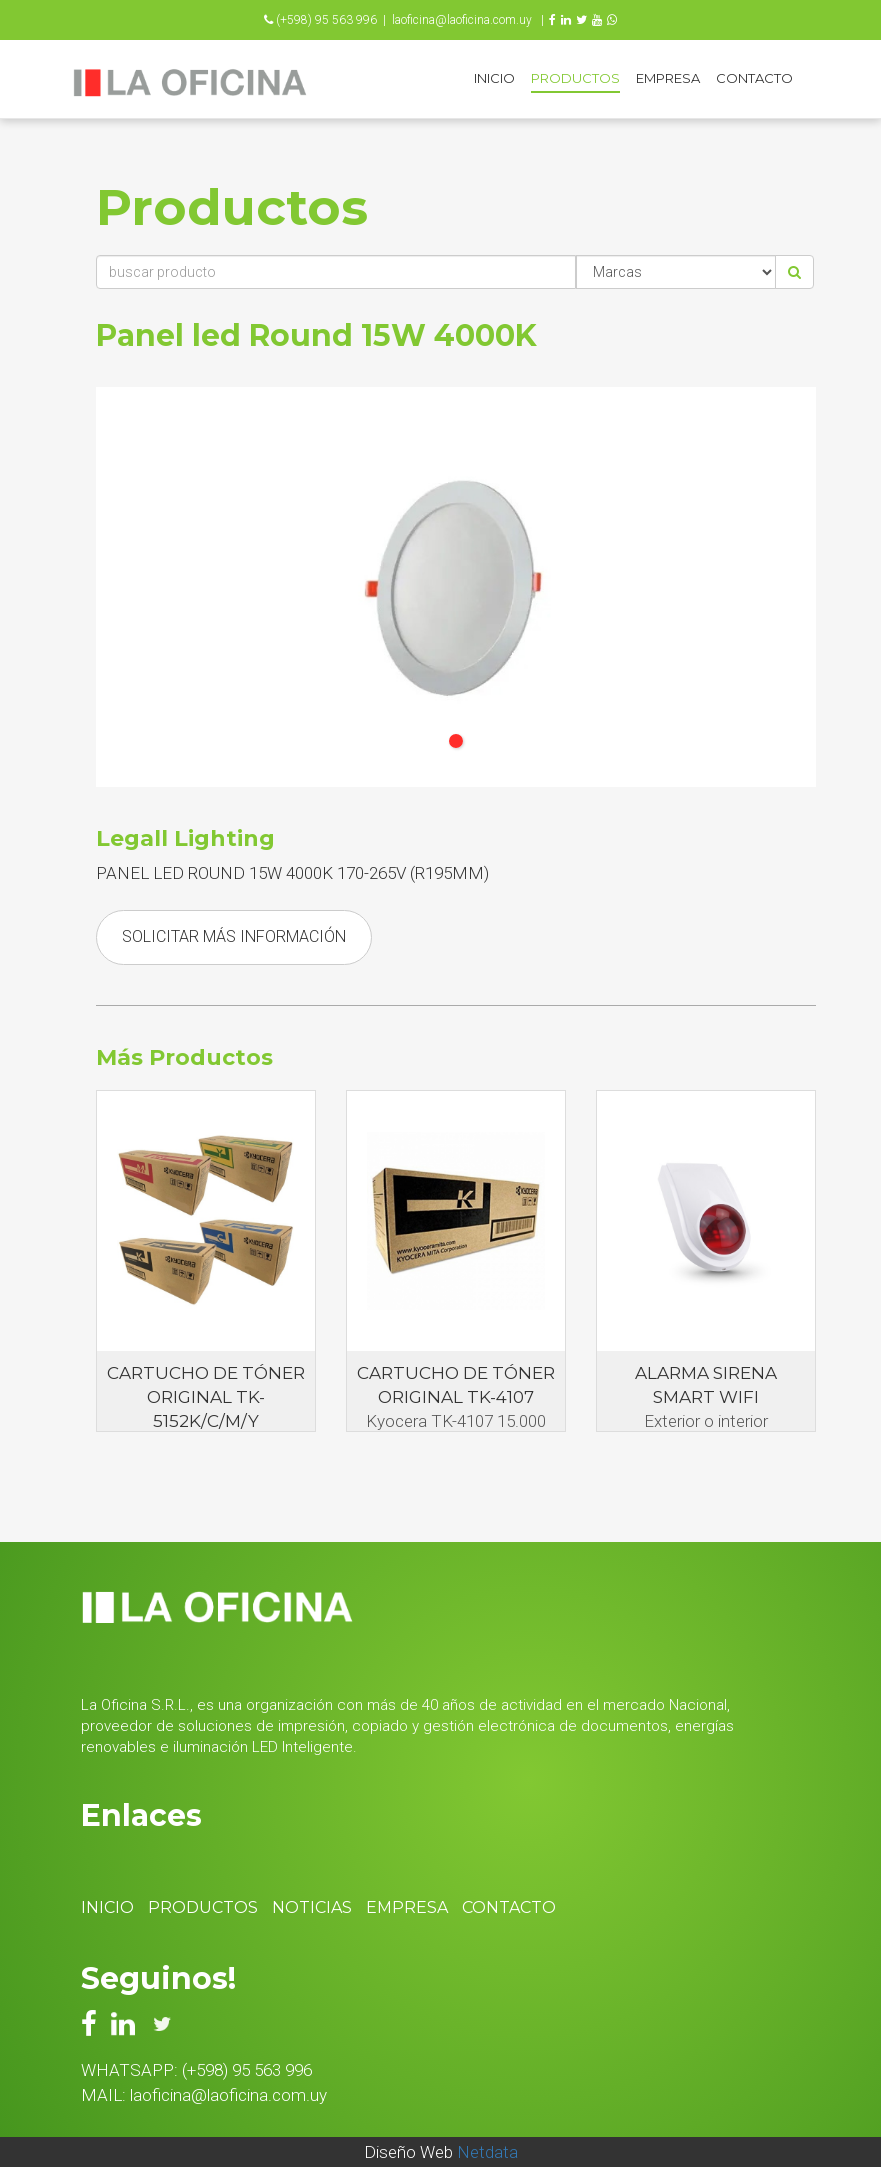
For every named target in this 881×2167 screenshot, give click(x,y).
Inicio (494, 78)
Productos (575, 78)
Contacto (754, 78)
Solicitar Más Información (234, 936)
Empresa (668, 78)
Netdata (487, 2152)
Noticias (312, 1907)
